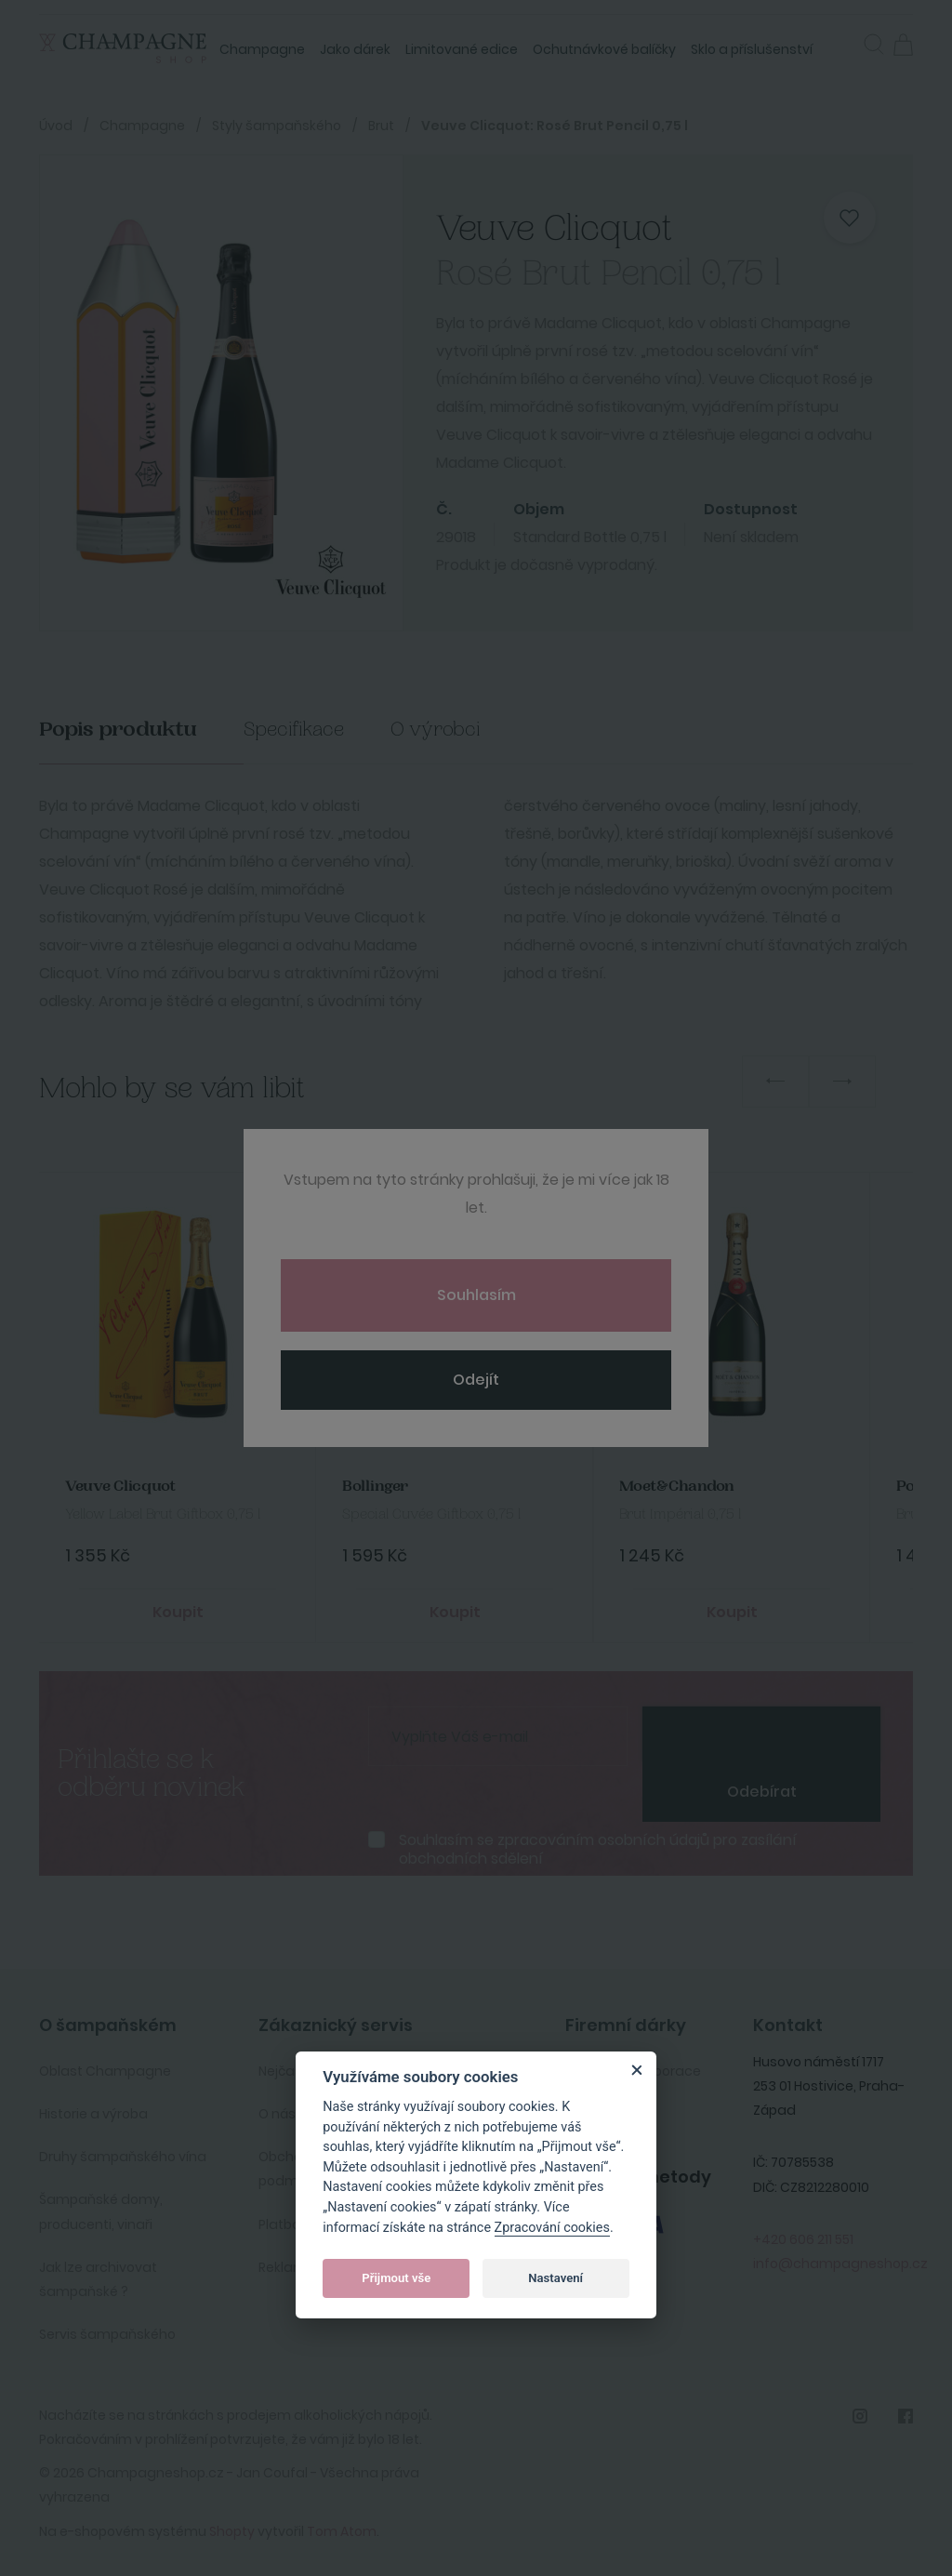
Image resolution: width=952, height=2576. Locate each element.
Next (842, 1082)
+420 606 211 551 (803, 2234)
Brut (381, 125)
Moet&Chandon (675, 1485)
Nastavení (555, 2278)
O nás (277, 2109)
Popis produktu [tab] (118, 729)
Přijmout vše (396, 2278)
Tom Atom (342, 2526)
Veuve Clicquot (118, 1485)
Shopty (232, 2526)
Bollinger (373, 1485)
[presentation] (761, 1730)
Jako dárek (355, 49)
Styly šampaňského (276, 125)
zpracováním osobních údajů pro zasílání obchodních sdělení (598, 1844)
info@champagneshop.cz (840, 2259)
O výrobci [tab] (435, 729)
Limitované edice (461, 49)
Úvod (56, 125)
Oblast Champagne (105, 2066)
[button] (874, 46)
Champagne (262, 49)
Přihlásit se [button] (844, 43)
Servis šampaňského (107, 2329)
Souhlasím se (598, 1844)
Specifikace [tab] (294, 729)
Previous (775, 1082)
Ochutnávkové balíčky (604, 49)
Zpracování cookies (552, 2228)
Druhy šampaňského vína (122, 2152)
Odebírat (762, 1787)
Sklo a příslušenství (752, 49)
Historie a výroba (93, 2109)
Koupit (178, 1609)
